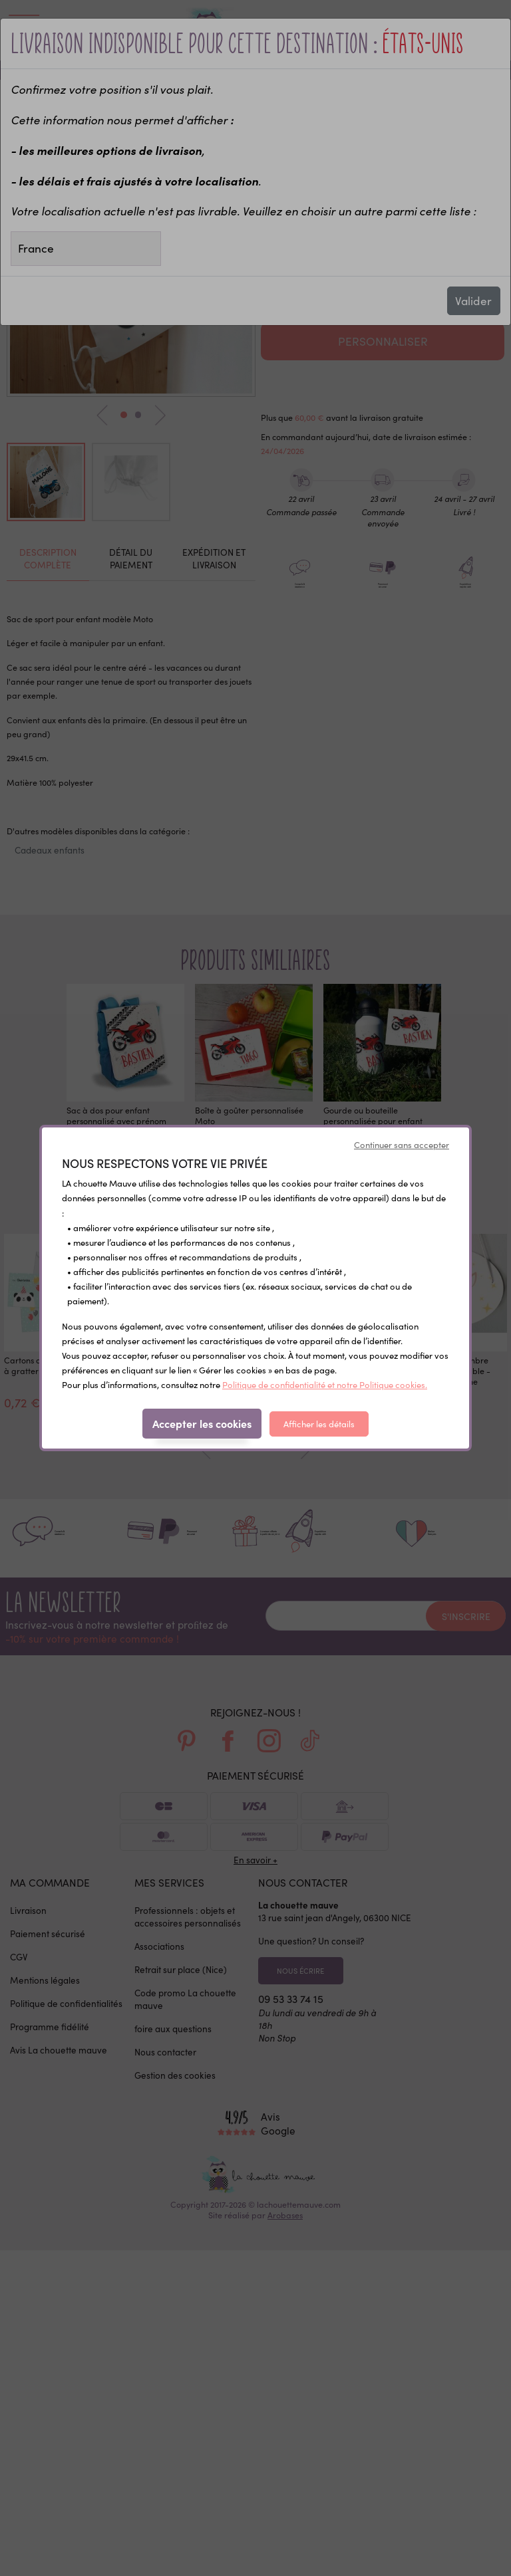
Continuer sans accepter (401, 1145)
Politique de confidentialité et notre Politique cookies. (324, 1385)
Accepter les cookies (202, 1423)
